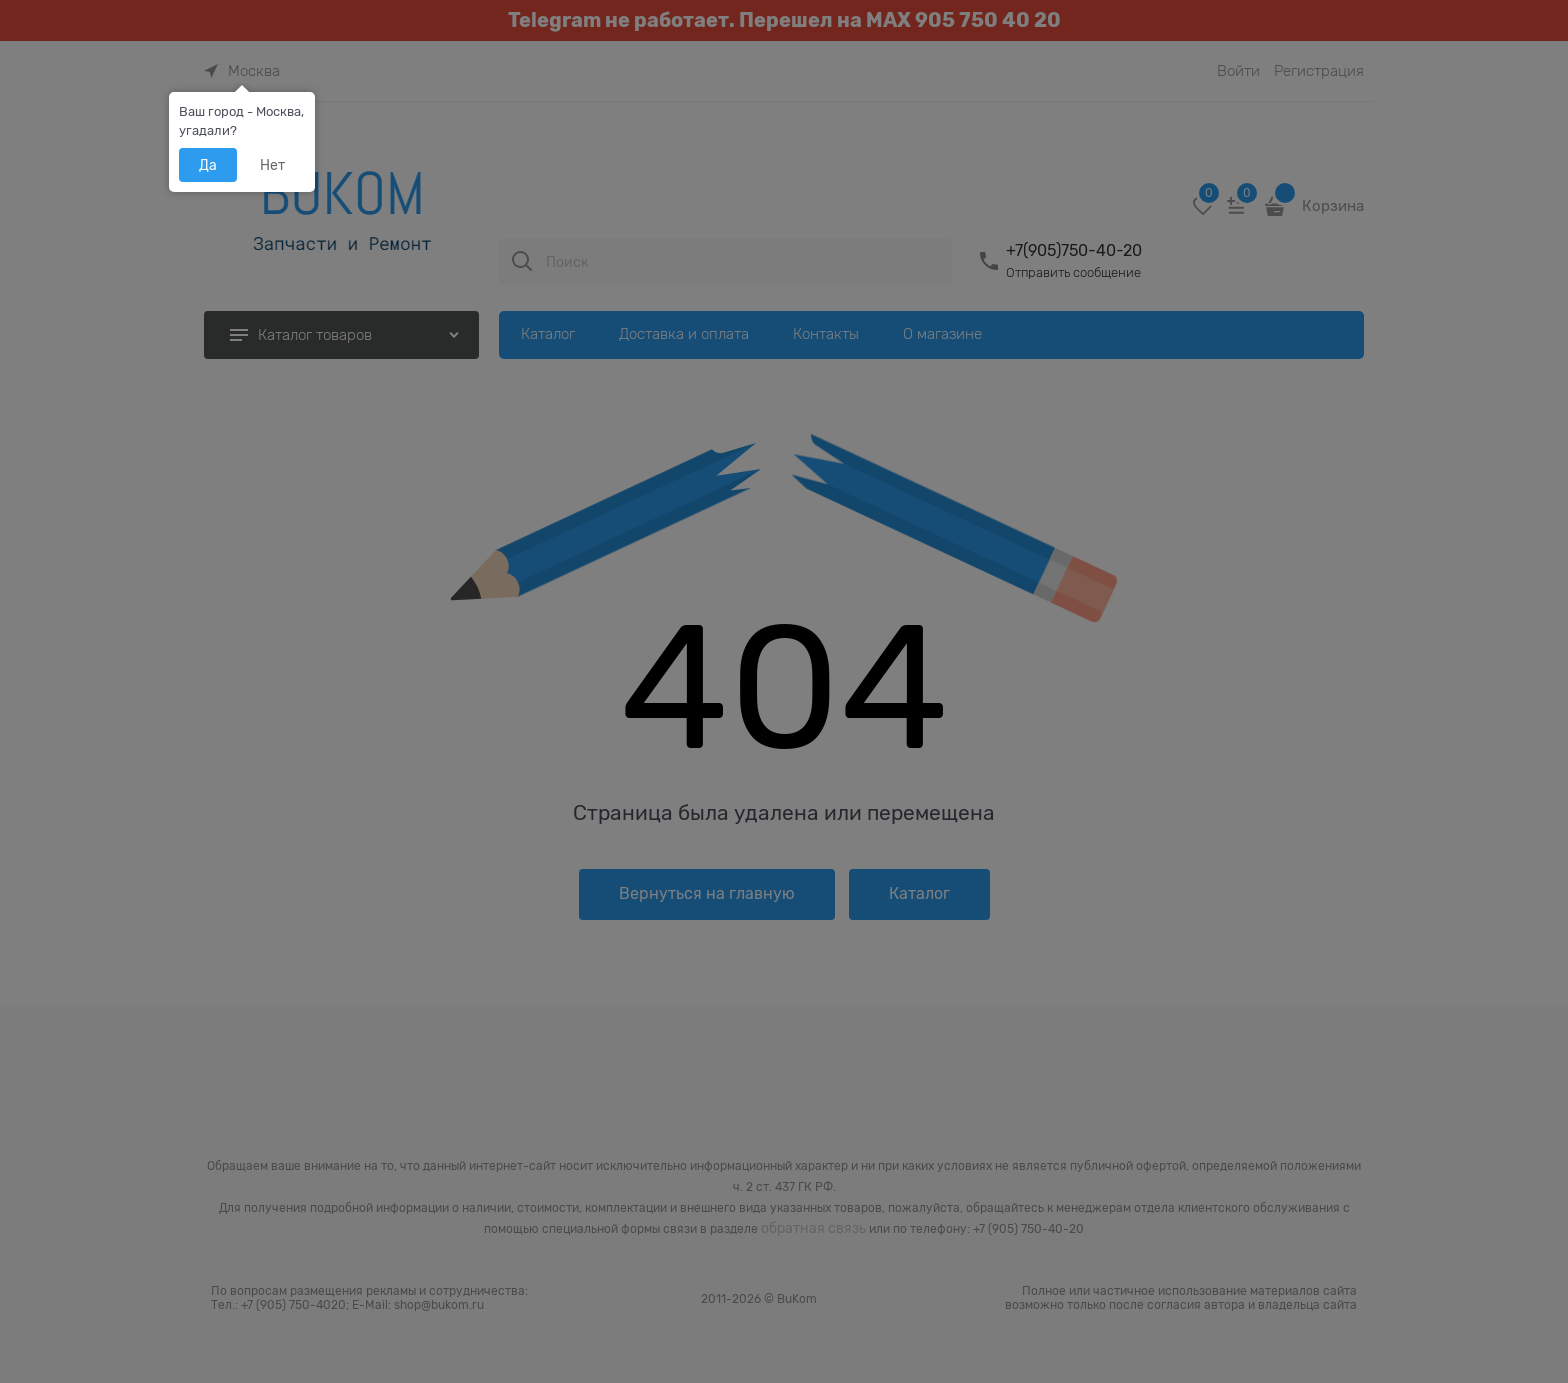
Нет (272, 165)
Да (208, 165)
